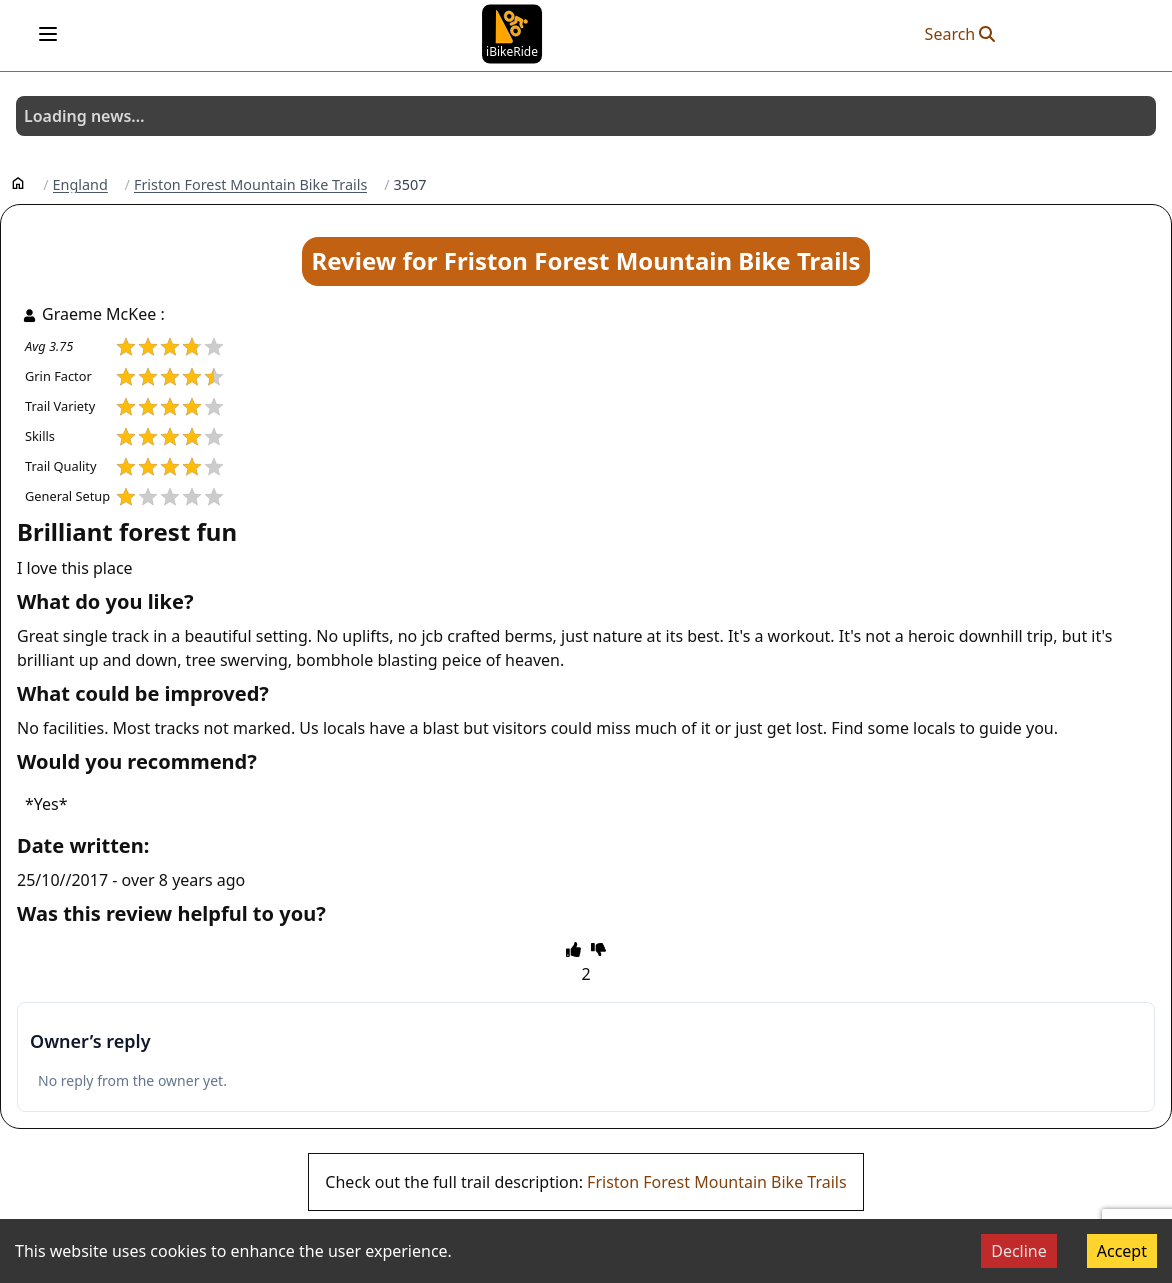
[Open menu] (48, 34)
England (80, 185)
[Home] (18, 182)
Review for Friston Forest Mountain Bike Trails (585, 260)
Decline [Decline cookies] (1019, 1251)
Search (960, 34)
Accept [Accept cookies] (1122, 1251)
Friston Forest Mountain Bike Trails (250, 185)
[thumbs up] (573, 949)
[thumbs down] (598, 949)
